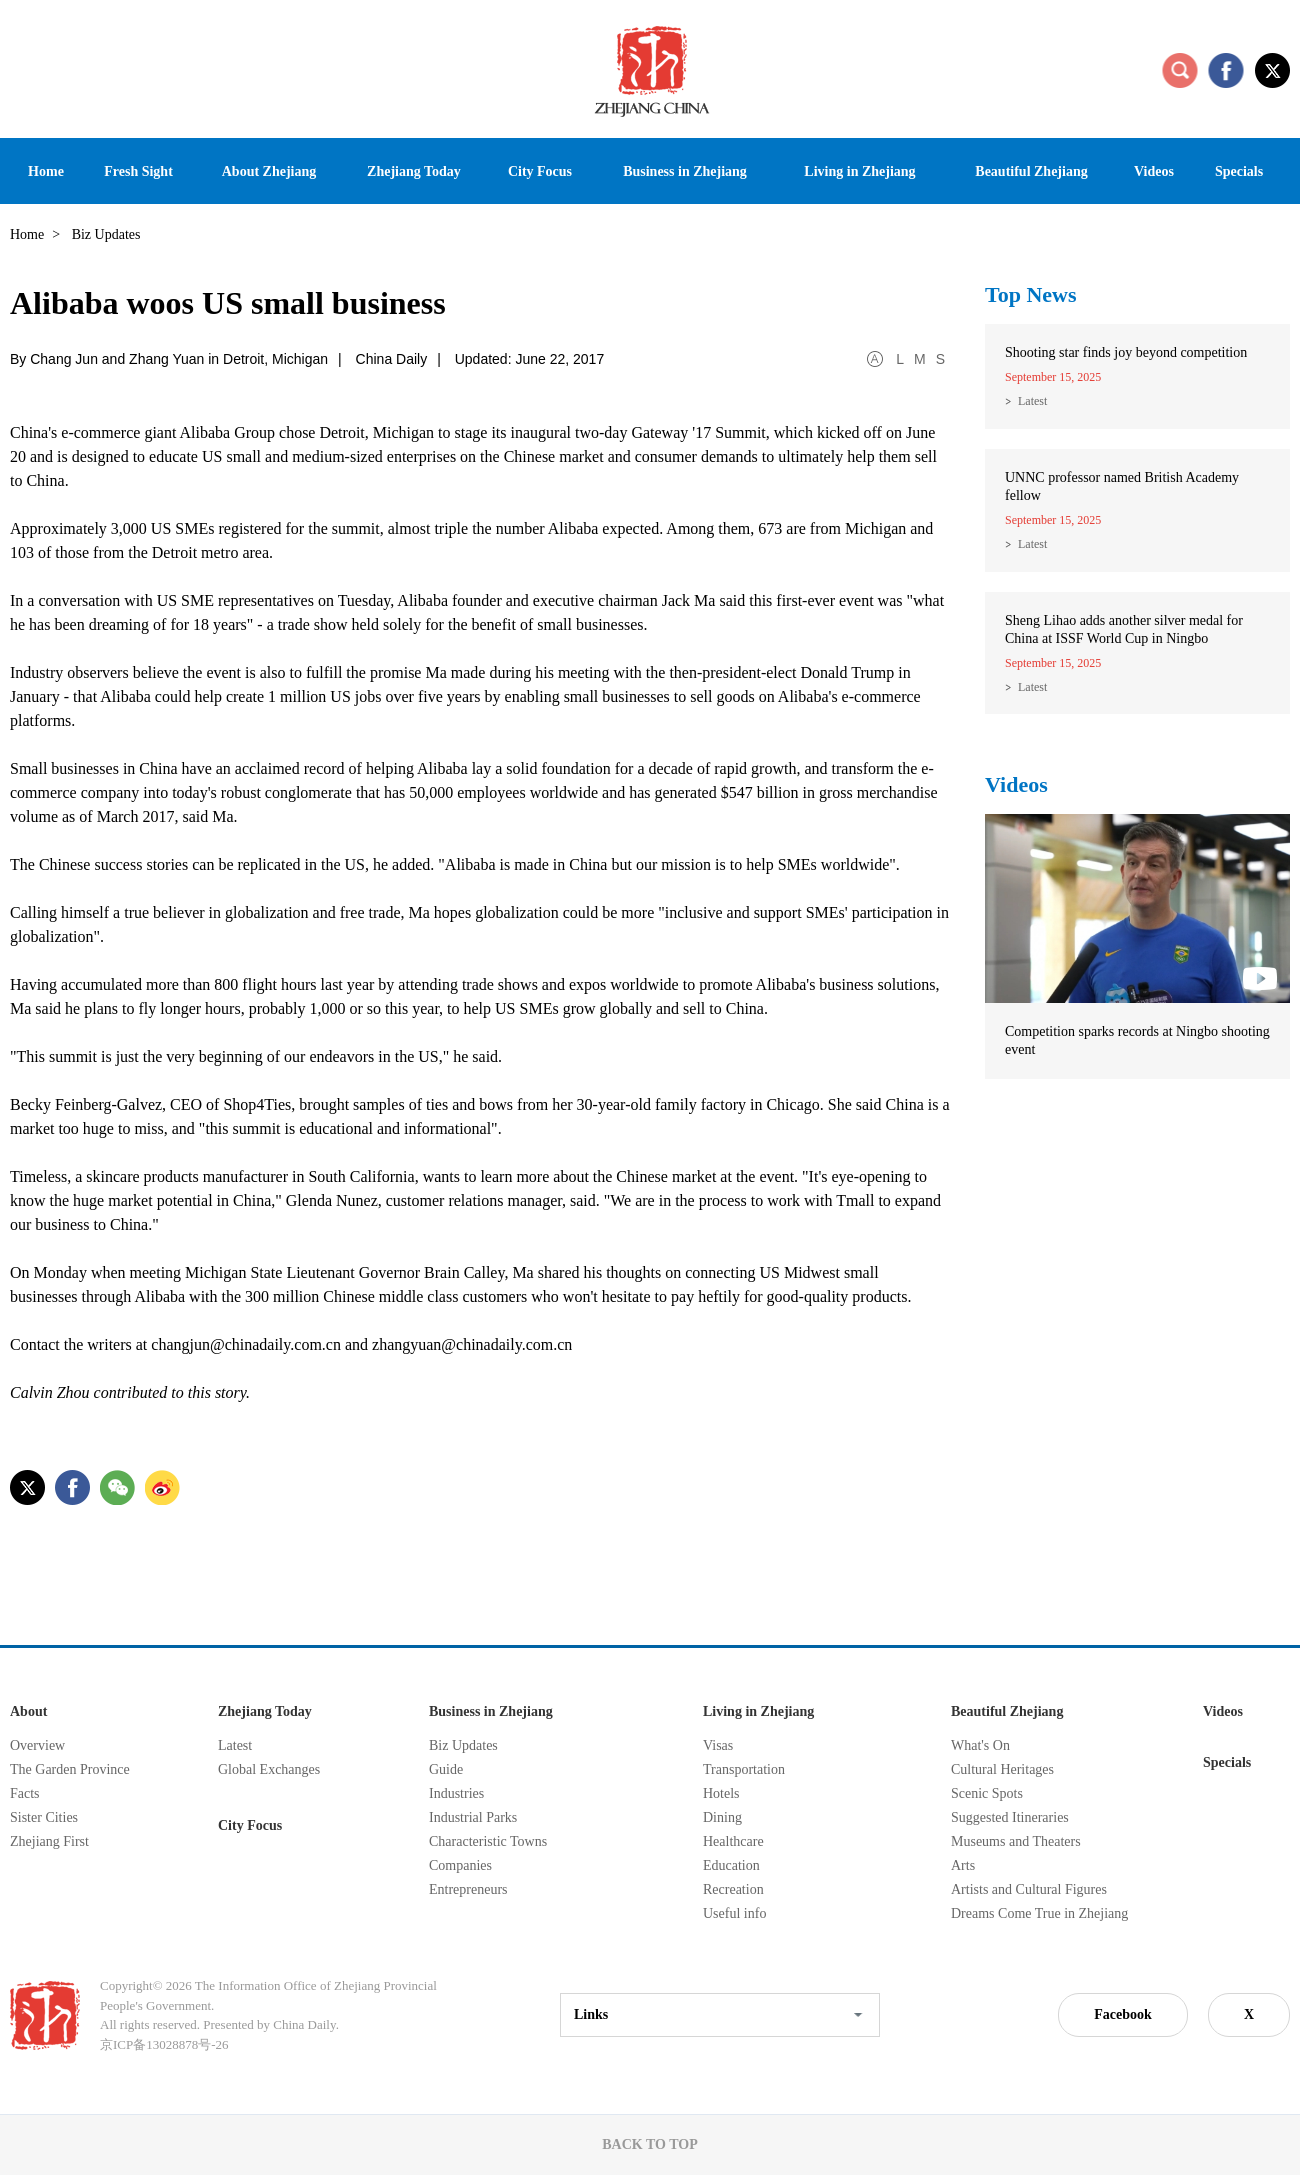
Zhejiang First (49, 1841)
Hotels (721, 1793)
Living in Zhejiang (758, 1711)
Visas (718, 1745)
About (28, 1711)
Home (27, 234)
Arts (963, 1865)
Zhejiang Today (265, 1711)
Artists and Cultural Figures (1029, 1889)
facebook (1226, 70)
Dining (722, 1817)
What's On (980, 1745)
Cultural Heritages (1002, 1769)
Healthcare (733, 1841)
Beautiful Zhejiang (1007, 1711)
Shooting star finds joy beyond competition (1126, 352)
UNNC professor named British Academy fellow (1122, 486)
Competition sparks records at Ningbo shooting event (1137, 1040)
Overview (37, 1745)
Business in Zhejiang (491, 1711)
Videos (1016, 784)
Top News (1031, 294)
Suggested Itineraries (1010, 1817)
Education (731, 1865)
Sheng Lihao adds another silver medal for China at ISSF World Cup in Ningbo (1124, 629)
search (1180, 70)
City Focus (250, 1825)
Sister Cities (44, 1817)
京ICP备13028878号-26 (164, 2044)
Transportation (744, 1769)
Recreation (733, 1889)
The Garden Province (70, 1769)
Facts (25, 1793)
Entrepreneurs (468, 1889)
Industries (456, 1793)
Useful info (734, 1913)
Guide (446, 1769)
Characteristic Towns (488, 1841)
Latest (1032, 401)
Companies (460, 1865)
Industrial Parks (473, 1817)
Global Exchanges (269, 1769)
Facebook (1123, 2014)
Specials (1227, 1762)
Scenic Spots (987, 1793)
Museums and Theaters (1016, 1841)
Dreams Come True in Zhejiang (1039, 1913)
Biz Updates (463, 1745)
